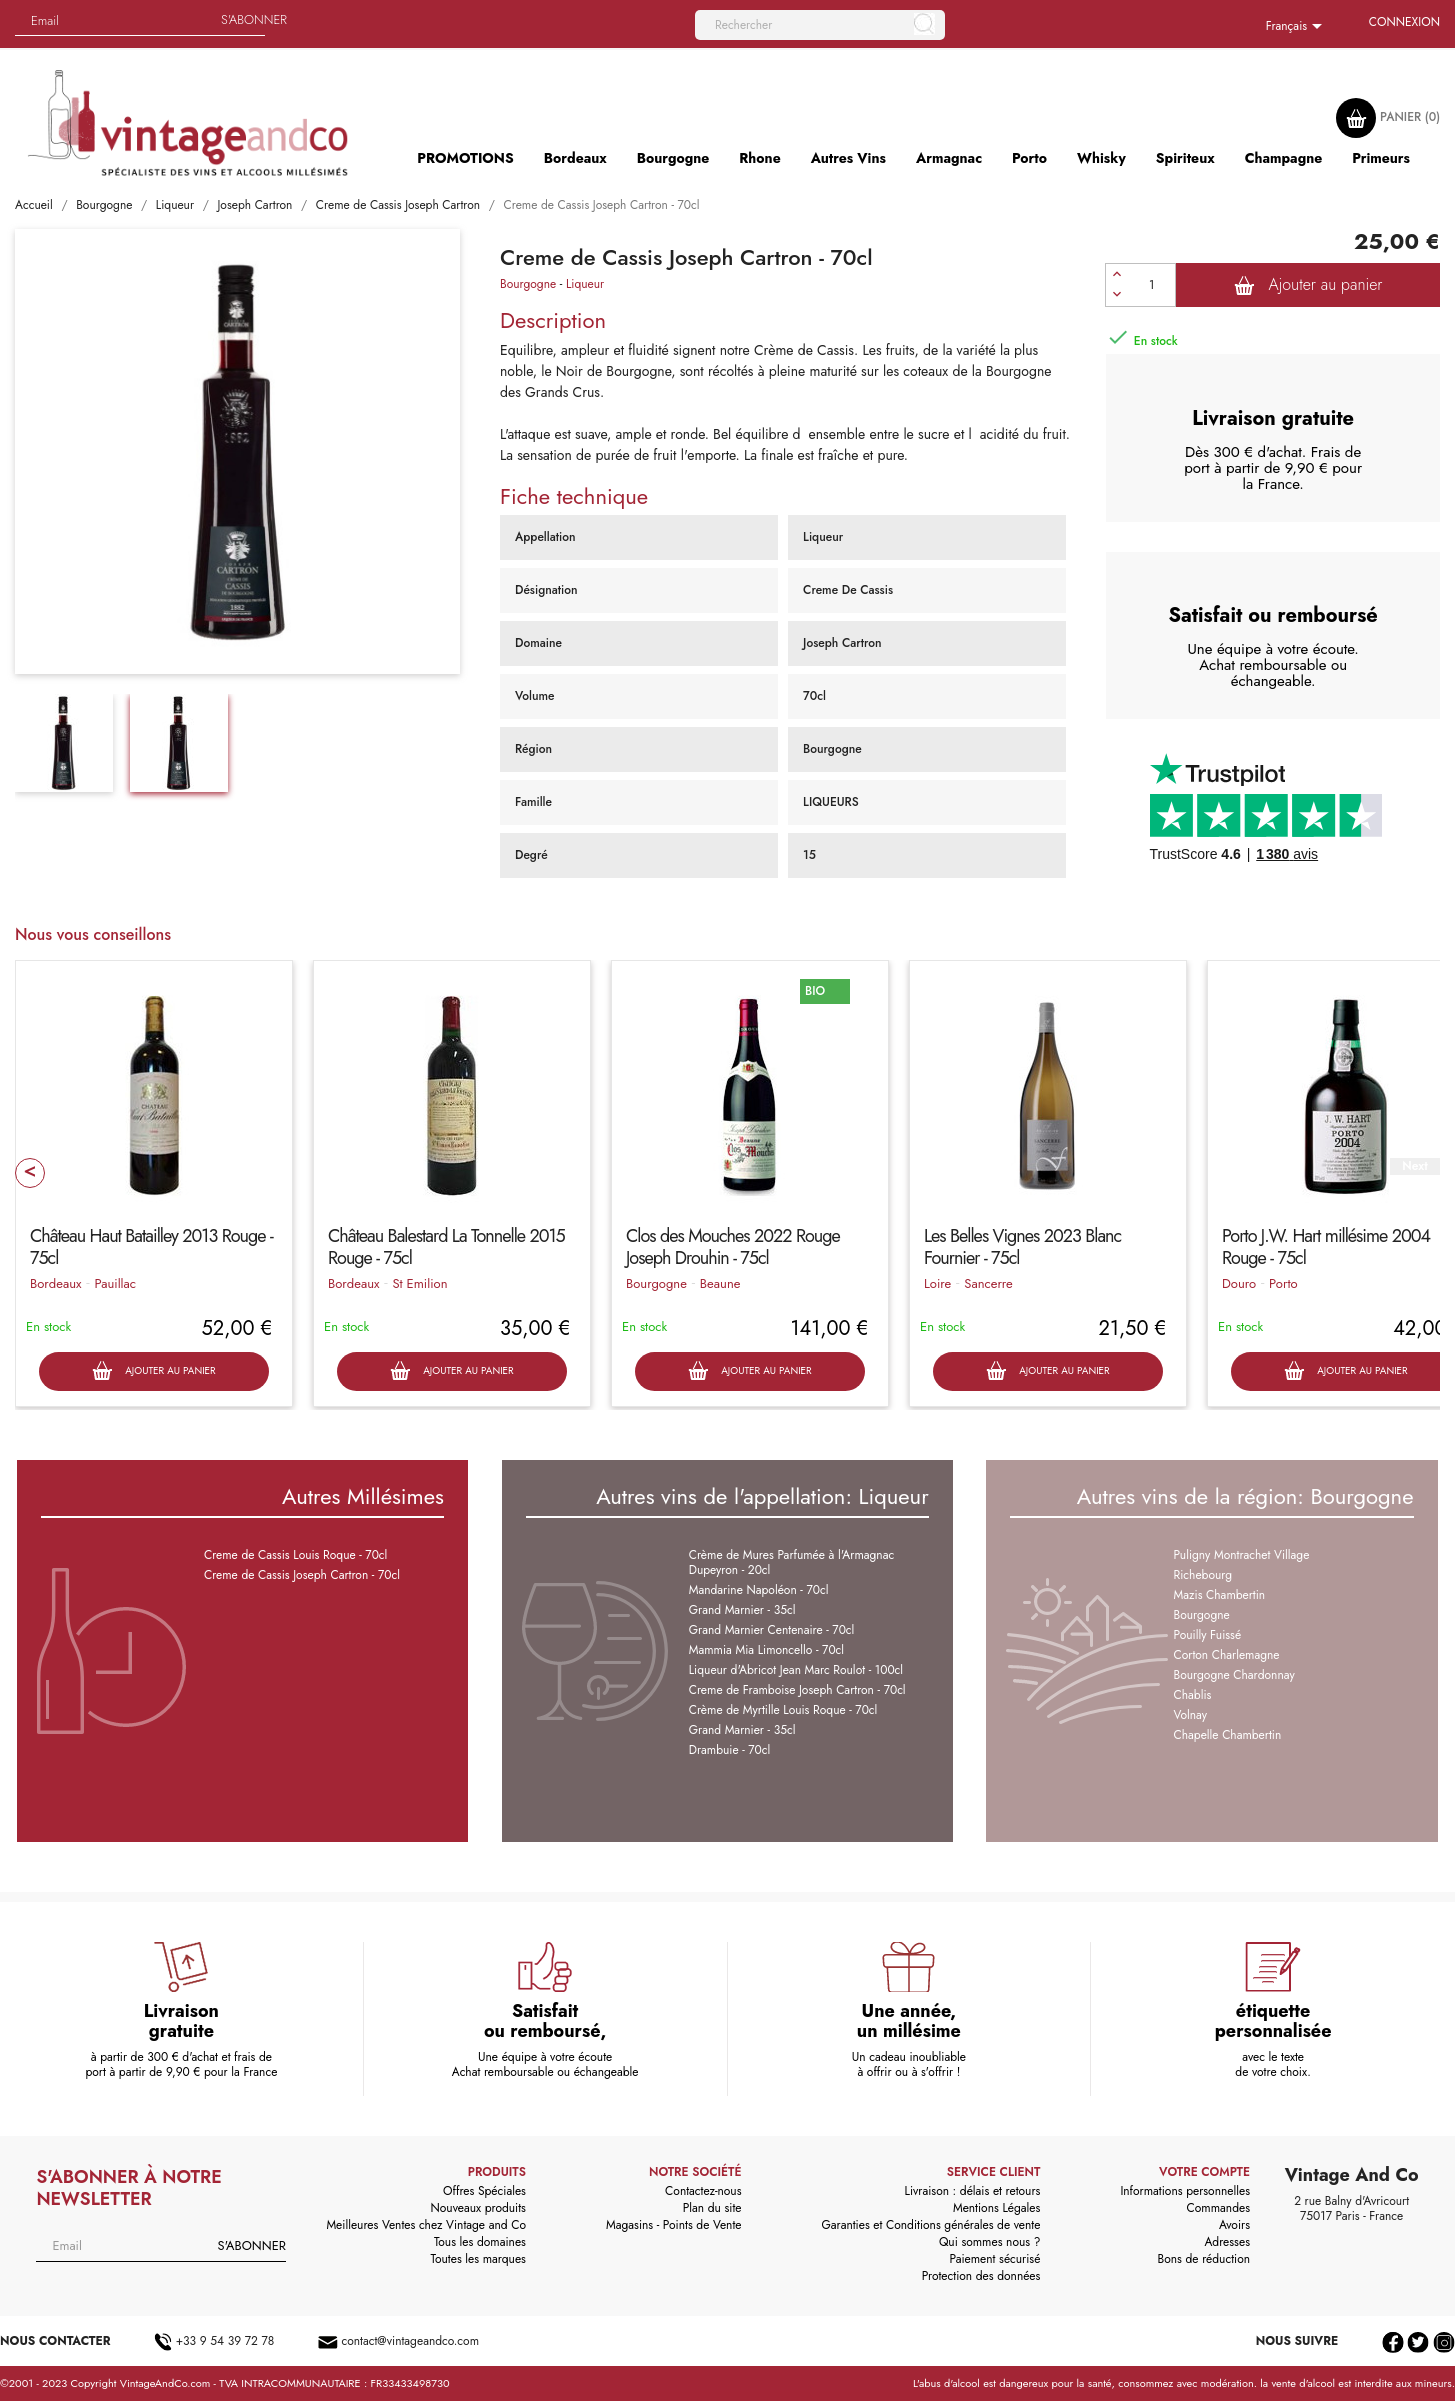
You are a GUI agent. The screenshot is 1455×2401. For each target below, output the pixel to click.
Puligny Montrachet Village (1242, 1555)
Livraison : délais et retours (973, 2191)
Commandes (1218, 2208)
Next (1414, 1166)
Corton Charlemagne (1227, 1655)
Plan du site (712, 2208)
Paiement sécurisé (994, 2259)
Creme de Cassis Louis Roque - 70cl (295, 1555)
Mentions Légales (996, 2208)
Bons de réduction (1204, 2259)
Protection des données (981, 2276)
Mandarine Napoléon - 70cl (759, 1590)
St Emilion (419, 1283)
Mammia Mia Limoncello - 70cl (766, 1650)
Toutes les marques (478, 2259)
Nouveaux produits (477, 2208)
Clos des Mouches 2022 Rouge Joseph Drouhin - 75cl (733, 1247)
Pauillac (115, 1283)
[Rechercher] (820, 25)
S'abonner (254, 19)
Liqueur (585, 284)
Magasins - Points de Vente (674, 2225)
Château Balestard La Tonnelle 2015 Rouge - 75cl (446, 1247)
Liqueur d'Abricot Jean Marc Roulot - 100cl (796, 1670)
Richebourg (1203, 1575)
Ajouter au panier (1308, 285)
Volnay (1191, 1715)
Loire (937, 1283)
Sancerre (988, 1283)
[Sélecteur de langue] (1297, 27)
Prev (30, 1173)
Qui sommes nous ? (990, 2242)
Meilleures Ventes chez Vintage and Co (426, 2225)
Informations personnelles (1185, 2191)
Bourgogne (528, 284)
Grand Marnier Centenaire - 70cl (772, 1630)
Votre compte (1204, 2172)
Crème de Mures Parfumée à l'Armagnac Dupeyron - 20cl (791, 1562)
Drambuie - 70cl (730, 1750)
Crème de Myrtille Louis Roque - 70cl (783, 1710)
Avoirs (1234, 2225)
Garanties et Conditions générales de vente (930, 2225)
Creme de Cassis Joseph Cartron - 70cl (302, 1575)
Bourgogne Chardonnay (1234, 1675)
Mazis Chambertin (1220, 1595)
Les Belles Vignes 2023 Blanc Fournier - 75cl (1022, 1247)
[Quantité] (1152, 285)
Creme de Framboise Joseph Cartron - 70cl (797, 1690)
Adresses (1227, 2242)
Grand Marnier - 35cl (742, 1610)
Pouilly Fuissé (1208, 1635)
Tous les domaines (480, 2242)
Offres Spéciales (484, 2191)
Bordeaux (55, 1283)
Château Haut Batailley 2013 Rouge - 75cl (151, 1247)
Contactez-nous (703, 2191)
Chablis (1193, 1695)
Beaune (720, 1283)
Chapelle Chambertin (1228, 1735)
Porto (1283, 1283)
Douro (1239, 1283)
